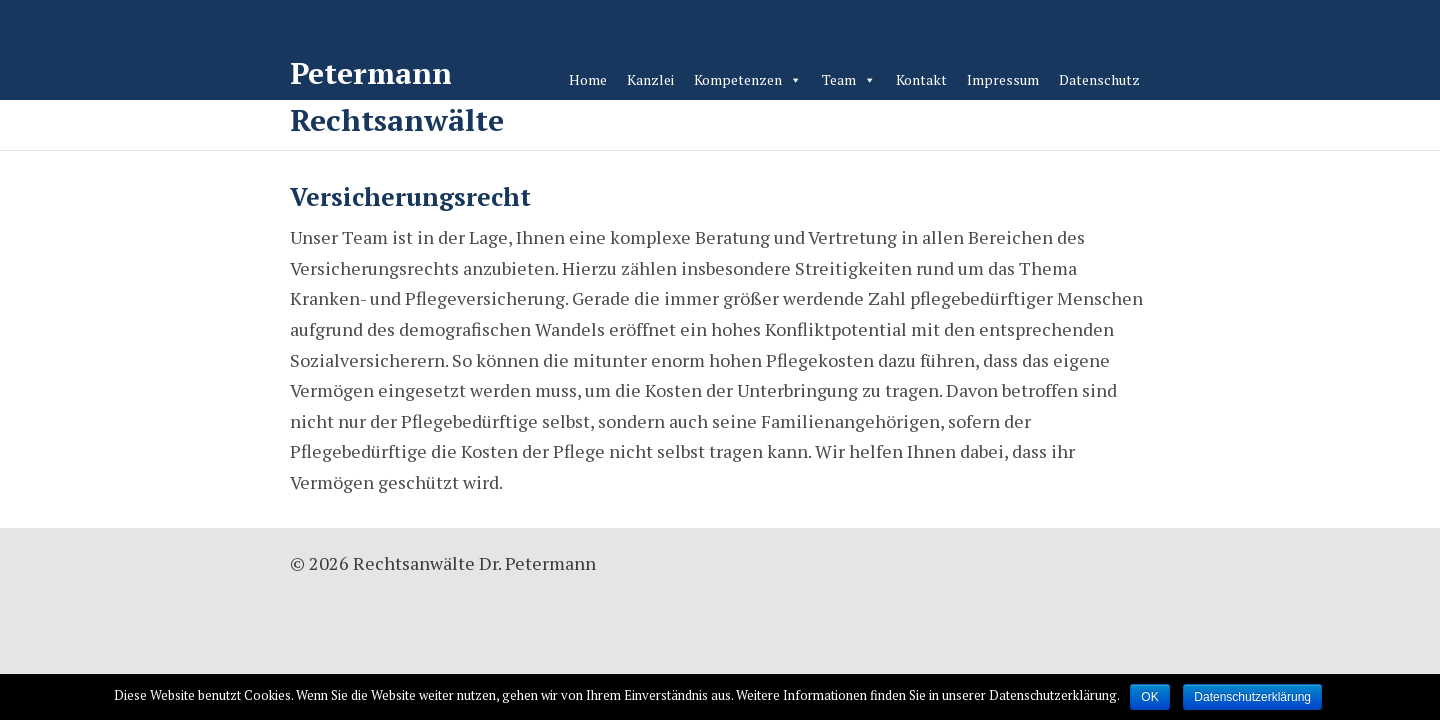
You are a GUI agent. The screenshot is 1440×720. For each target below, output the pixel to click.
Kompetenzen (738, 79)
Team (839, 79)
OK (1149, 697)
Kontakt (921, 79)
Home (588, 79)
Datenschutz (1099, 79)
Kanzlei (650, 79)
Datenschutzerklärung (1252, 697)
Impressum (1003, 79)
